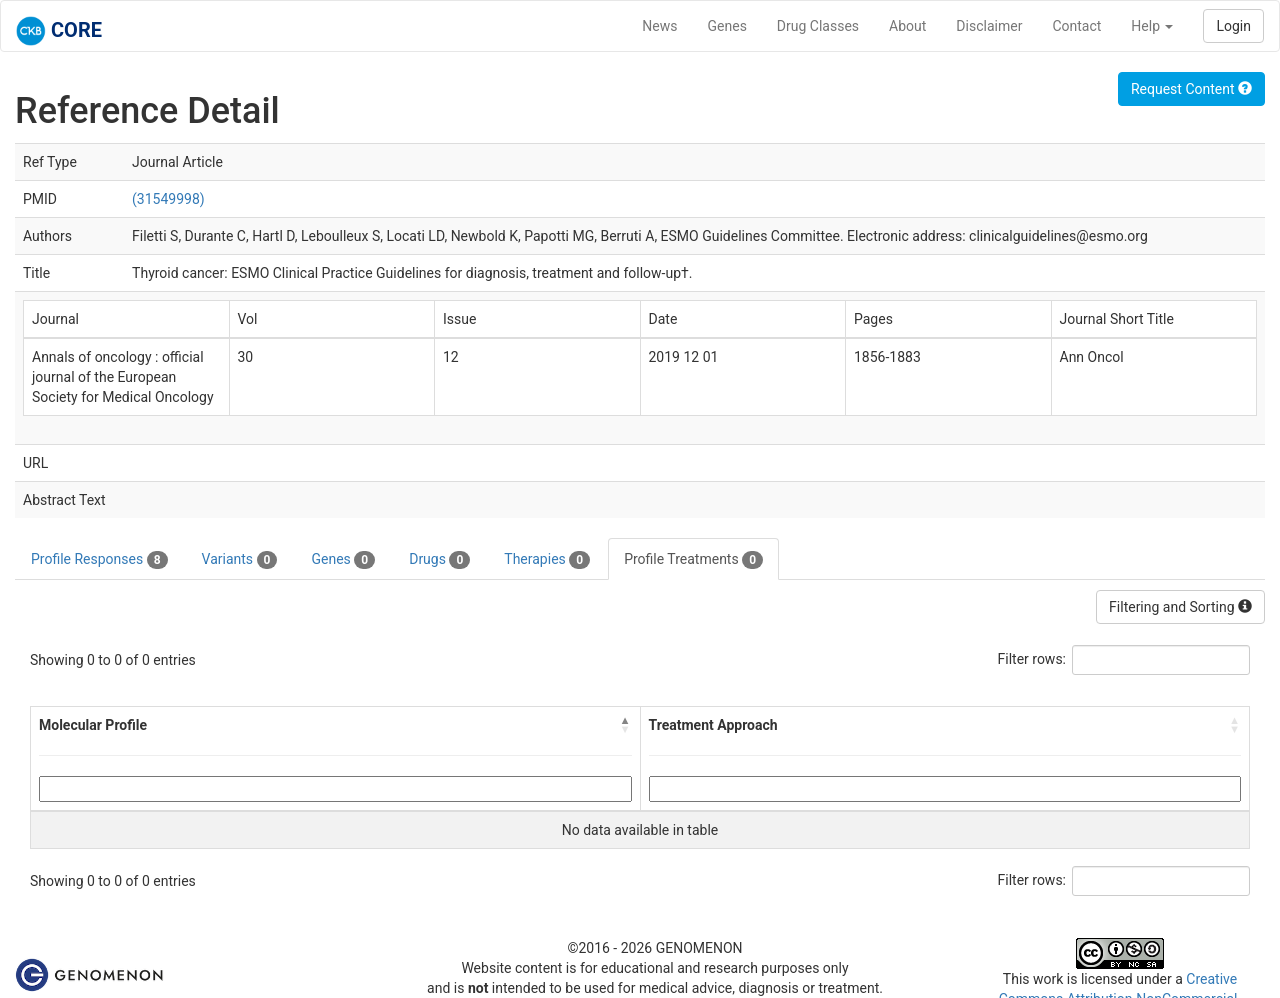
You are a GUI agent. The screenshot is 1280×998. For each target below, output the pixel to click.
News (659, 26)
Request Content (1191, 89)
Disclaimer (989, 26)
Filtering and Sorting (1180, 607)
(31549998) (168, 199)
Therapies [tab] (547, 560)
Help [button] (1152, 26)
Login (1233, 26)
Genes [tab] (343, 560)
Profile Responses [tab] (99, 560)
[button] (626, 725)
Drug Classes (818, 26)
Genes (727, 26)
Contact (1076, 26)
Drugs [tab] (439, 560)
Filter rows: (1032, 659)
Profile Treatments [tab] (693, 560)
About (907, 26)
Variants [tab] (240, 560)
